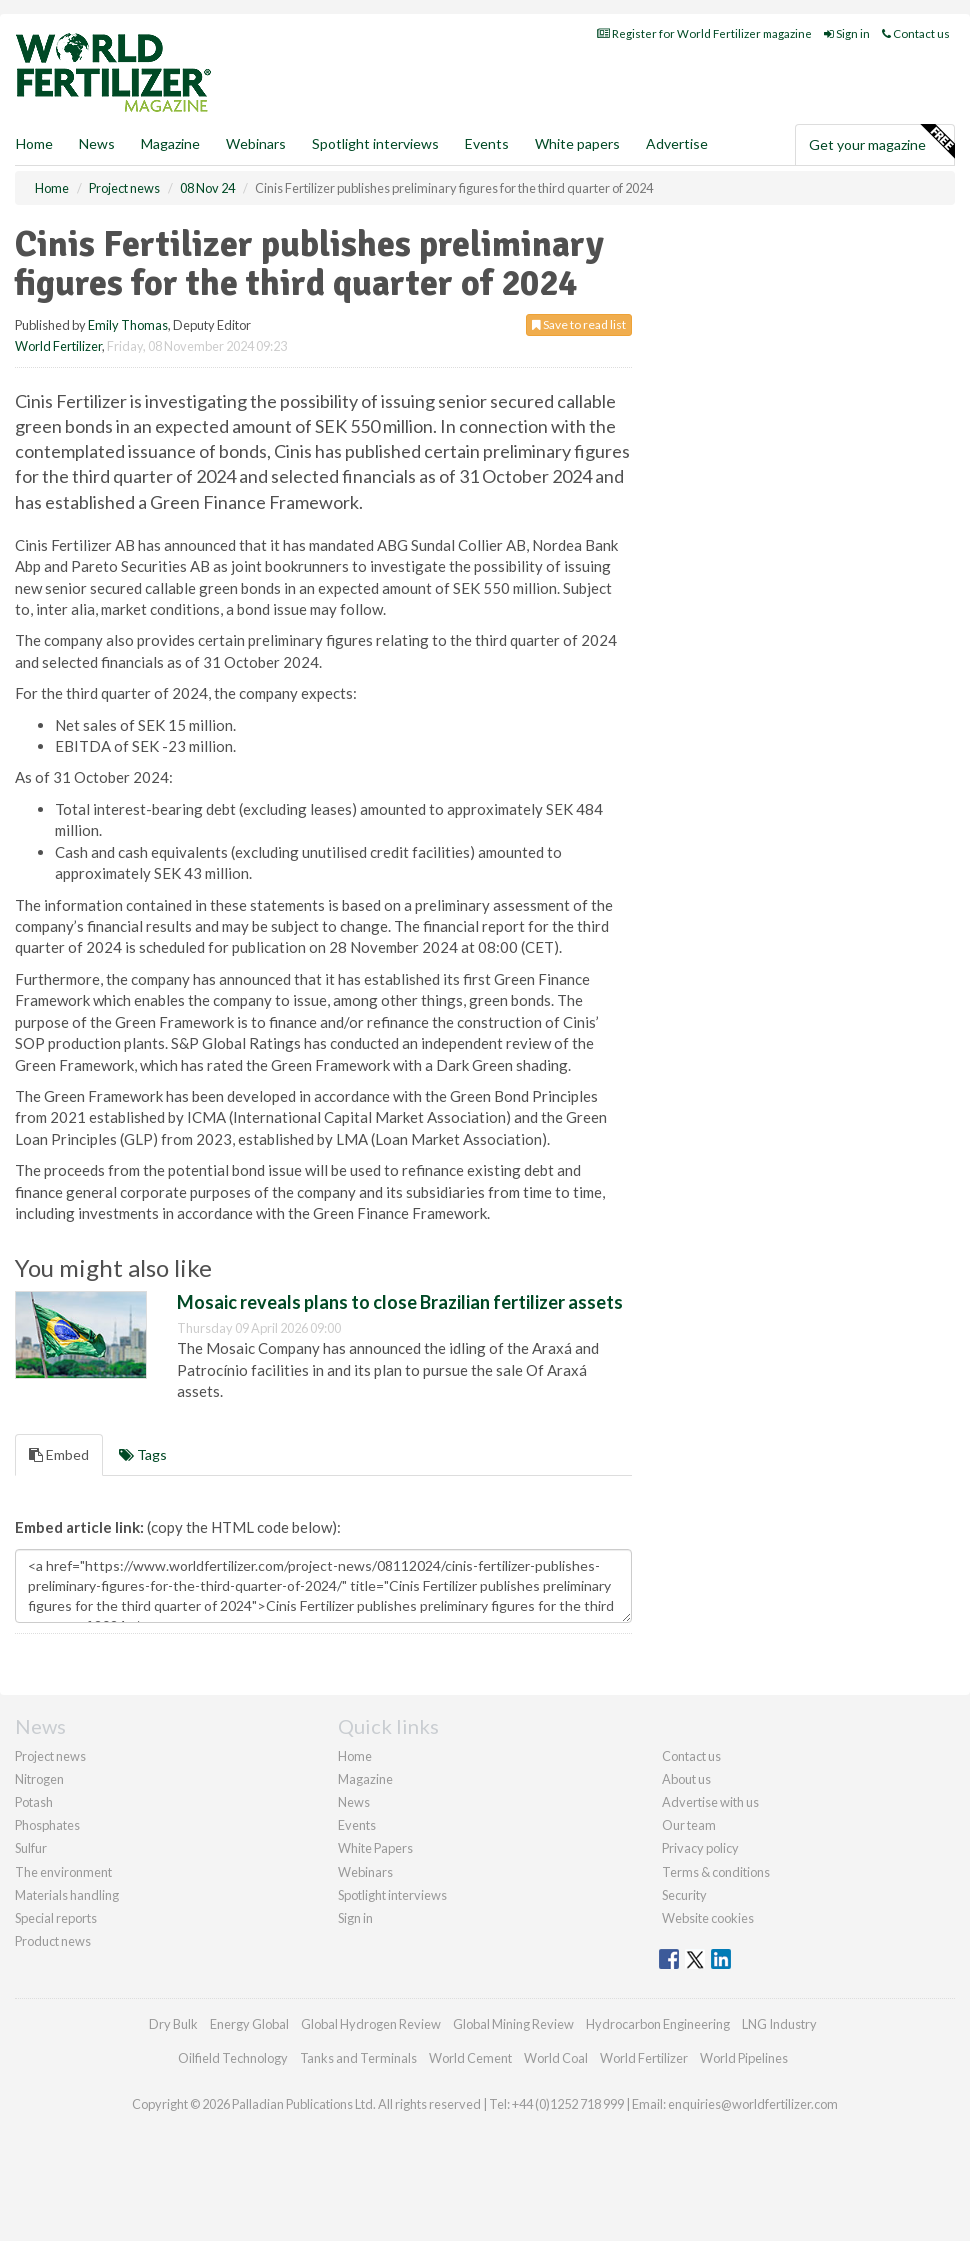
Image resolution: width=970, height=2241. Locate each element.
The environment (63, 1872)
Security (684, 1895)
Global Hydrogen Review (371, 2024)
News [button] (97, 143)
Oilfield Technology (233, 2058)
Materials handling (67, 1895)
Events (487, 143)
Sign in (847, 33)
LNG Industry (779, 2024)
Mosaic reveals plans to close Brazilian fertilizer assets (400, 1302)
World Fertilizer (58, 346)
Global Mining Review (513, 2024)
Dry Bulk (173, 2024)
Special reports (56, 1918)
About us (686, 1779)
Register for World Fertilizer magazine (704, 33)
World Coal (556, 2058)
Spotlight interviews (375, 143)
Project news (50, 1756)
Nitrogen (39, 1779)
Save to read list (579, 324)
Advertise (677, 143)
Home (34, 143)
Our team (689, 1825)
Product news (53, 1941)
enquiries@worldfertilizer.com (753, 2104)
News (354, 1802)
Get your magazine (881, 142)
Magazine (170, 143)
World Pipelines (744, 2058)
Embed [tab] (59, 1454)
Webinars (256, 143)
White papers (577, 143)
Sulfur (31, 1848)
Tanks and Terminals (358, 2058)
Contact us (916, 33)
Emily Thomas (128, 325)
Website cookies (708, 1918)
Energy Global (249, 2024)
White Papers (375, 1848)
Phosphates (47, 1825)
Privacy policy (700, 1848)
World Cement (470, 2058)
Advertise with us (710, 1802)
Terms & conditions (716, 1872)
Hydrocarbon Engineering (658, 2024)
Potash (34, 1802)
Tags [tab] (143, 1454)
